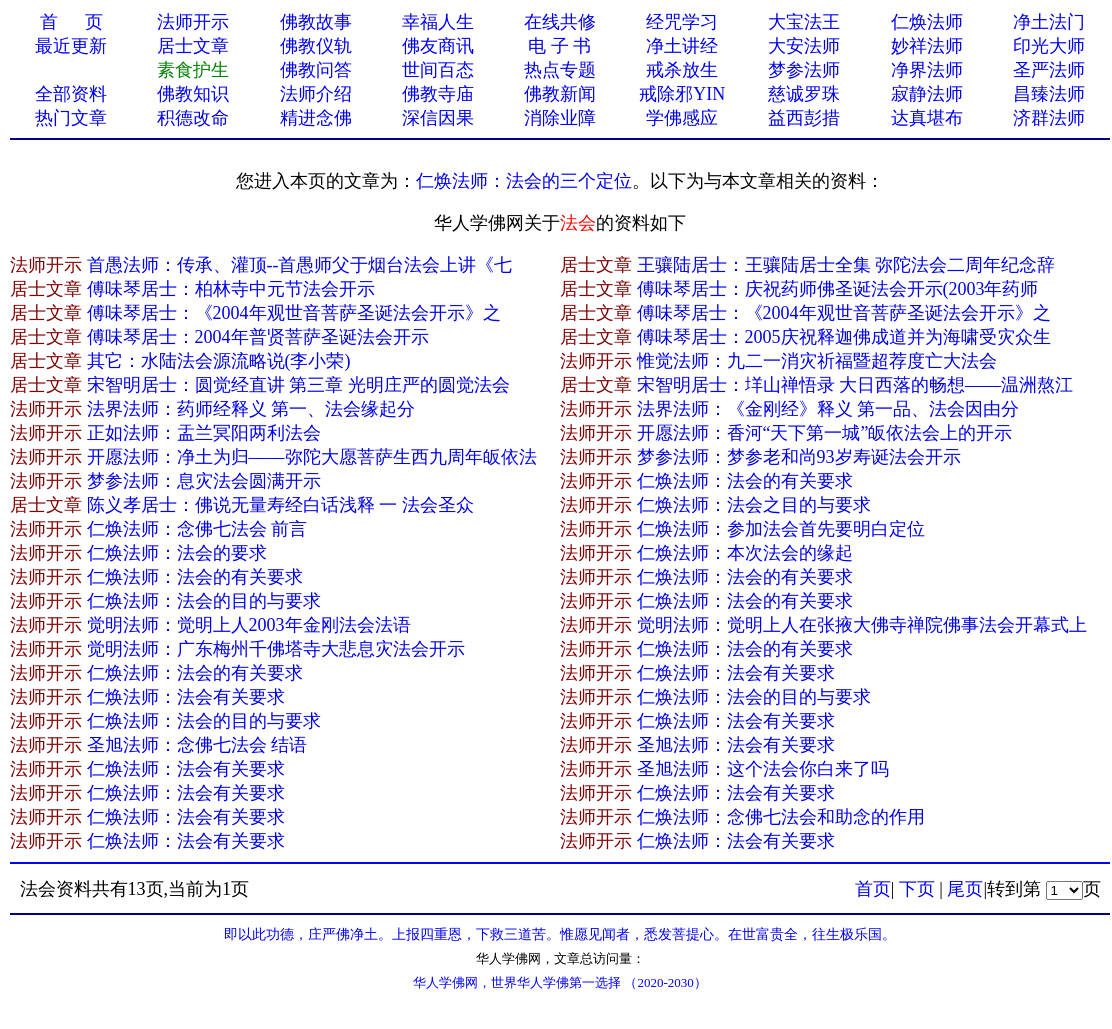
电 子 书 (559, 46)
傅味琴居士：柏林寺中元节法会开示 (231, 289)
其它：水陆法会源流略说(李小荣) (219, 361)
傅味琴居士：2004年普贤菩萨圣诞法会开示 (258, 337)
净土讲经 (682, 46)
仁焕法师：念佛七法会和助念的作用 (781, 817)
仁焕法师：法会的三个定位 (524, 181)
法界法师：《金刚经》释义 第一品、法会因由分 (828, 409)
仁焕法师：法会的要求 (177, 553)
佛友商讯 (438, 46)
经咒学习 (682, 22)
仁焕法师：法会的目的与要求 (204, 601)
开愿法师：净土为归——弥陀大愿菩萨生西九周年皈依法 (312, 457)
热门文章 (71, 118)
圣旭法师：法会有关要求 (736, 745)
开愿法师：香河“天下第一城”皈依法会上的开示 (825, 433)
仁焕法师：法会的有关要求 (745, 481)
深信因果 (438, 118)
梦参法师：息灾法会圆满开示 (204, 481)
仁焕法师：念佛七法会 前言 (197, 529)
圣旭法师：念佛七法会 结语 (197, 745)
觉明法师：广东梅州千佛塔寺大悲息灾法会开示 (276, 649)
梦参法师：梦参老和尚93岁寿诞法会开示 (799, 457)
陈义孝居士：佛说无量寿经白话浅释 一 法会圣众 (280, 505)
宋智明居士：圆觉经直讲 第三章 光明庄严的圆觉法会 (298, 385)
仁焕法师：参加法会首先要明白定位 (781, 529)
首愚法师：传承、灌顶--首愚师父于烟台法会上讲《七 (300, 265)
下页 (917, 889)
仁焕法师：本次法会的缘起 (745, 553)
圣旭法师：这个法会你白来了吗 (763, 769)
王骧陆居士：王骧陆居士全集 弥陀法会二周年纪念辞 (846, 265)
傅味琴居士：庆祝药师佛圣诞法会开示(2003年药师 (838, 289)
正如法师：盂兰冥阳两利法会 (204, 433)
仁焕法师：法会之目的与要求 (754, 505)
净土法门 (1049, 22)
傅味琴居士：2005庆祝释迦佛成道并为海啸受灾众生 (844, 337)
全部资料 (71, 94)
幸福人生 (438, 22)
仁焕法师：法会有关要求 (736, 673)
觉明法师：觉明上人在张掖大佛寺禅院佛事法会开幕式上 (862, 625)
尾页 (965, 889)
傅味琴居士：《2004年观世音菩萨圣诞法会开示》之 (294, 313)
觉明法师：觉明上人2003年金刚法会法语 (249, 625)
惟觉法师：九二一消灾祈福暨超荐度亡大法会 (817, 361)
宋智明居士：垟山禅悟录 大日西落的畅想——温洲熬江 (855, 385)
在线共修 (560, 22)
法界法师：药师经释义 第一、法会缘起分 (251, 409)
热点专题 (560, 70)
